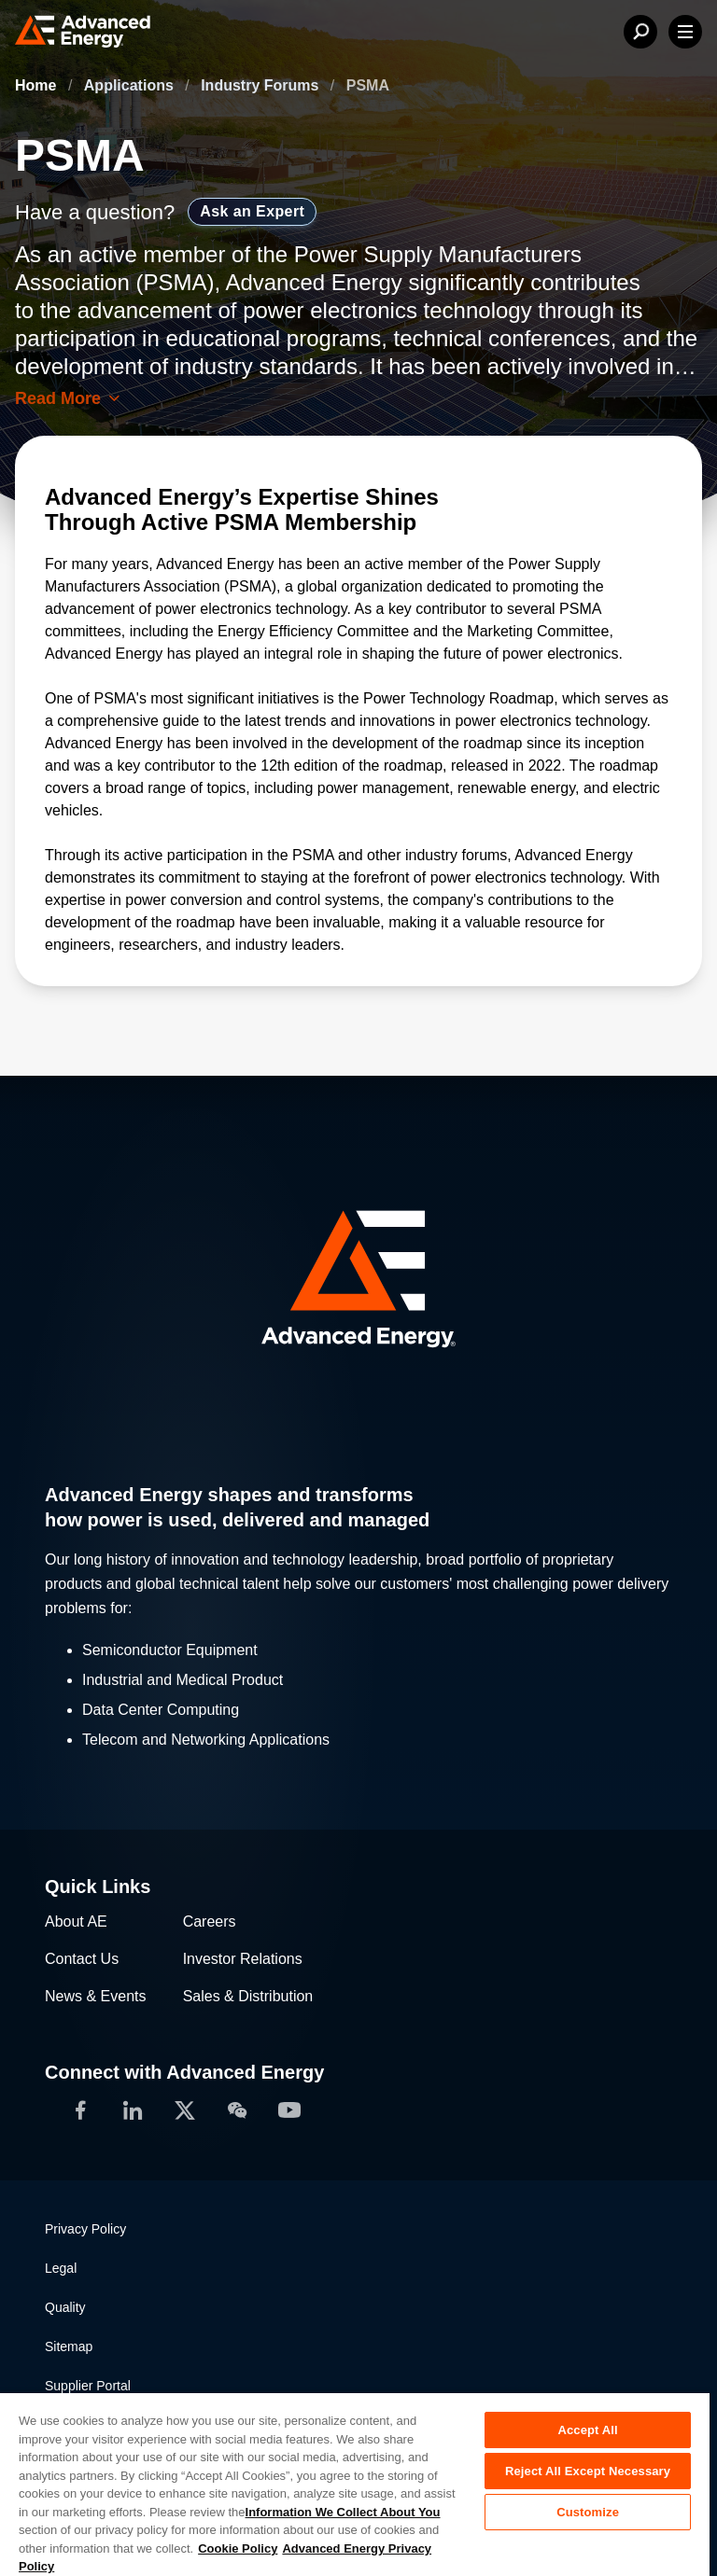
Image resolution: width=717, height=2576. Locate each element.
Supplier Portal (88, 2385)
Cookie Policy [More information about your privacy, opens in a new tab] (237, 2548)
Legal (61, 2268)
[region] (355, 2483)
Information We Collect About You (343, 2512)
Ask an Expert (252, 211)
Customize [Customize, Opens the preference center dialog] (587, 2512)
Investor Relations (242, 1959)
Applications (130, 85)
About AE (76, 1921)
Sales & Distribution (248, 1996)
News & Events (95, 1996)
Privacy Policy (85, 2228)
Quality (65, 2307)
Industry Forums (262, 85)
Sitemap (68, 2346)
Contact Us (82, 1959)
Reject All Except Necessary (587, 2471)
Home (38, 85)
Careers (209, 1921)
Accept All (587, 2430)
